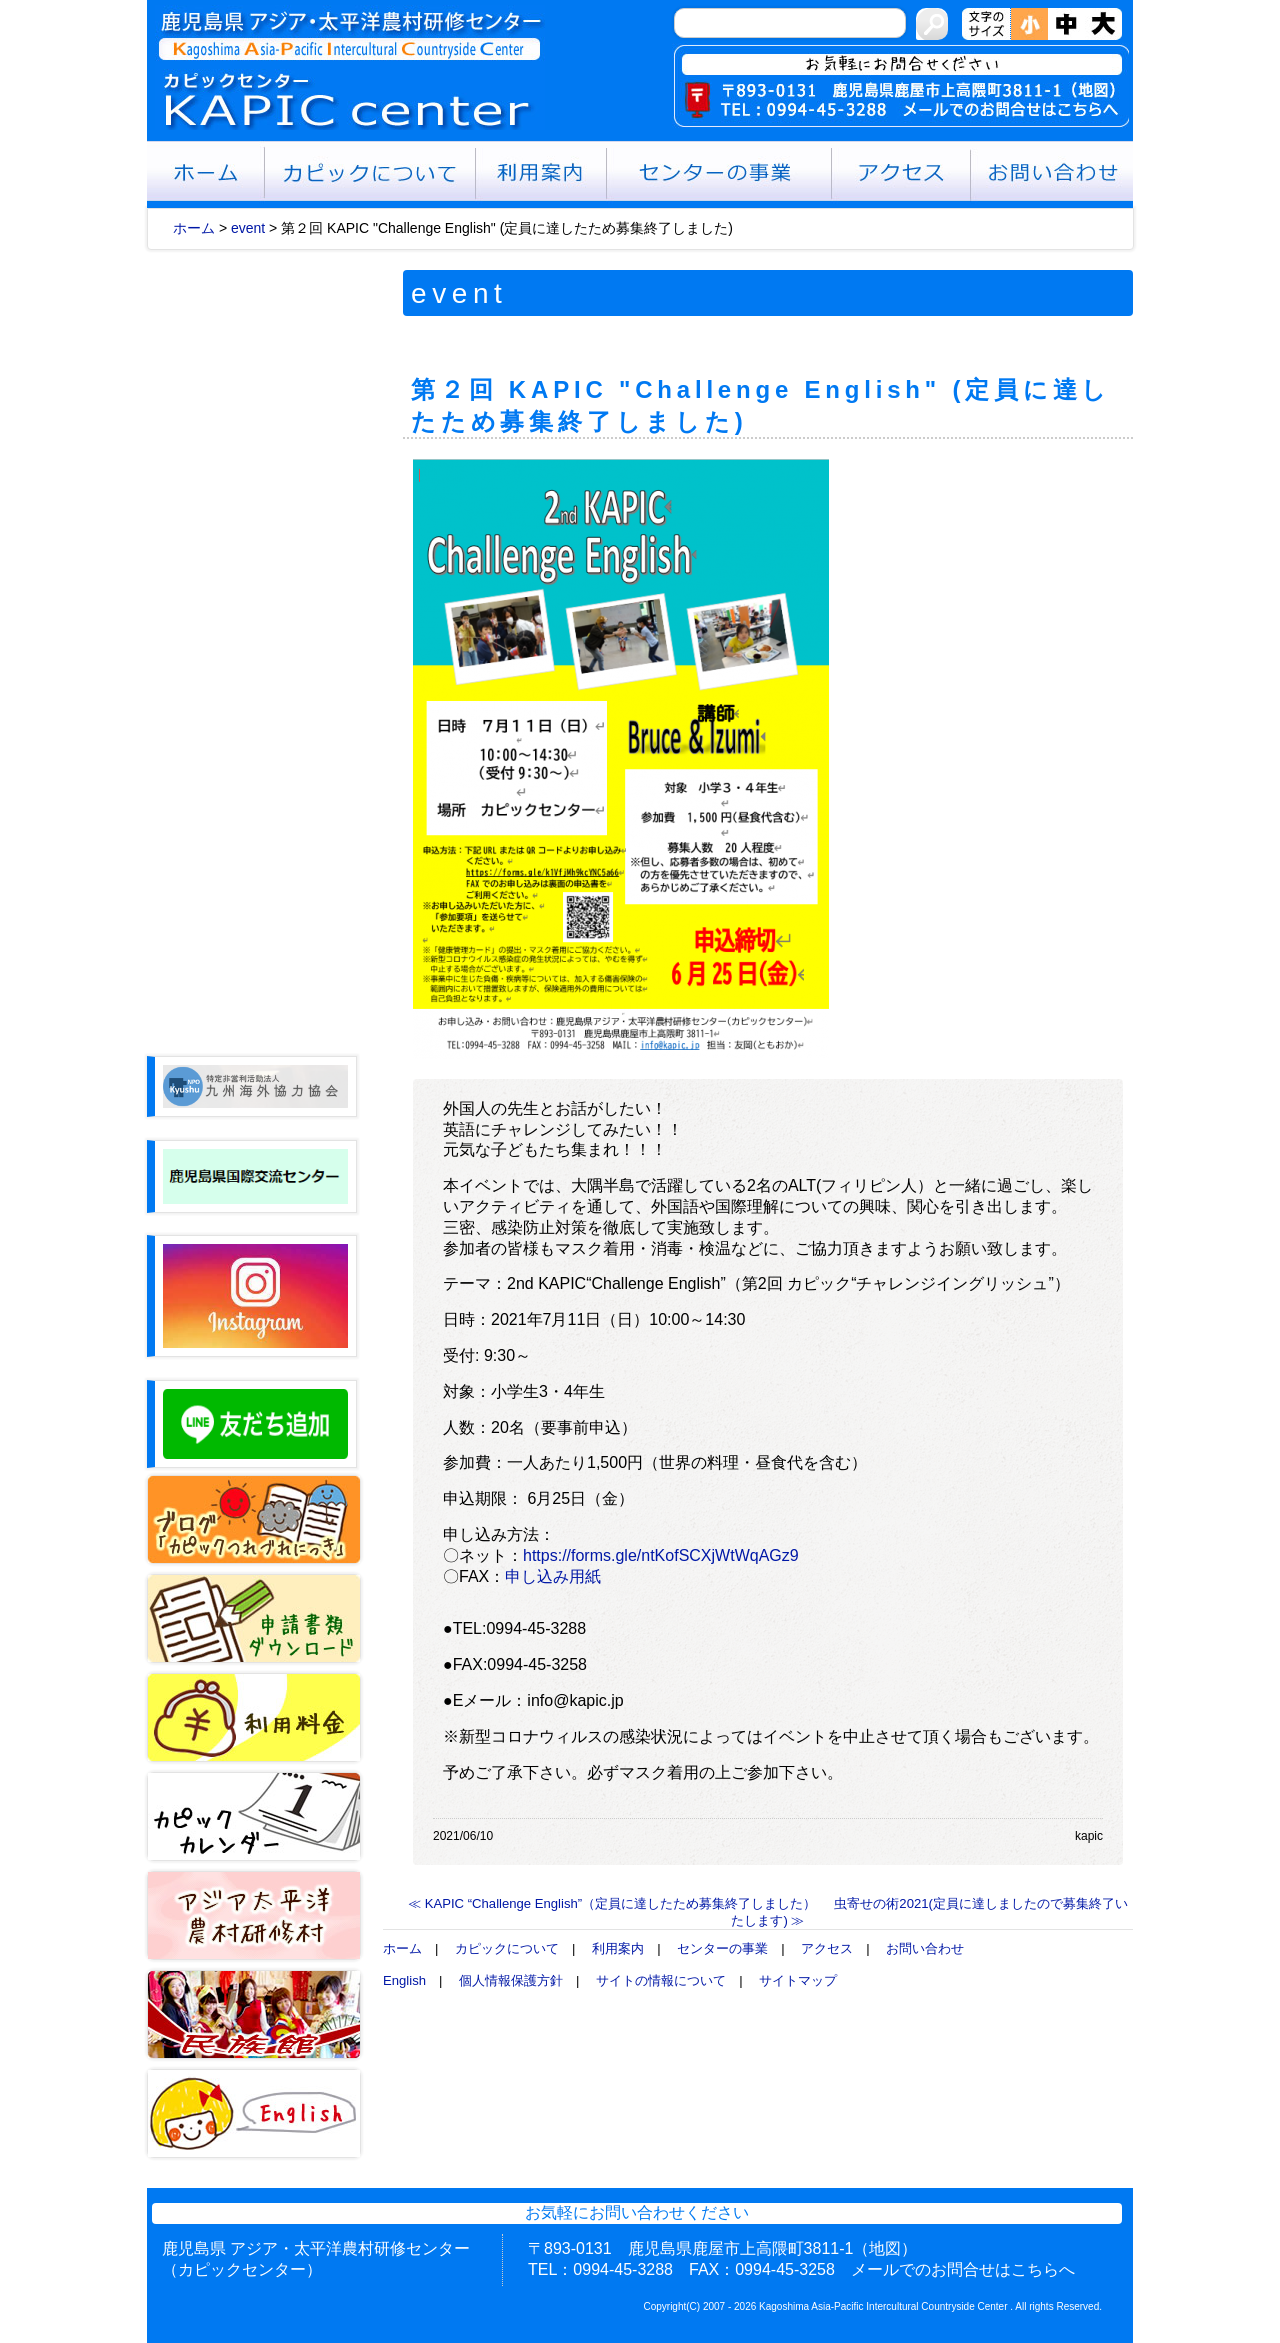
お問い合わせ (925, 1948)
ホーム (194, 228)
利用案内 (618, 1948)
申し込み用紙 (553, 1576)
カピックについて (507, 1948)
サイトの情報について (661, 1980)
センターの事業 (722, 1948)
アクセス (827, 1948)
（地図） (885, 2248)
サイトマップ (798, 1980)
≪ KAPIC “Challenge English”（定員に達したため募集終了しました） (612, 1903)
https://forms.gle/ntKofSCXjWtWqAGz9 (661, 1555)
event (248, 228)
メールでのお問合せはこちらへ (963, 2269)
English (404, 1980)
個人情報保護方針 (511, 1980)
